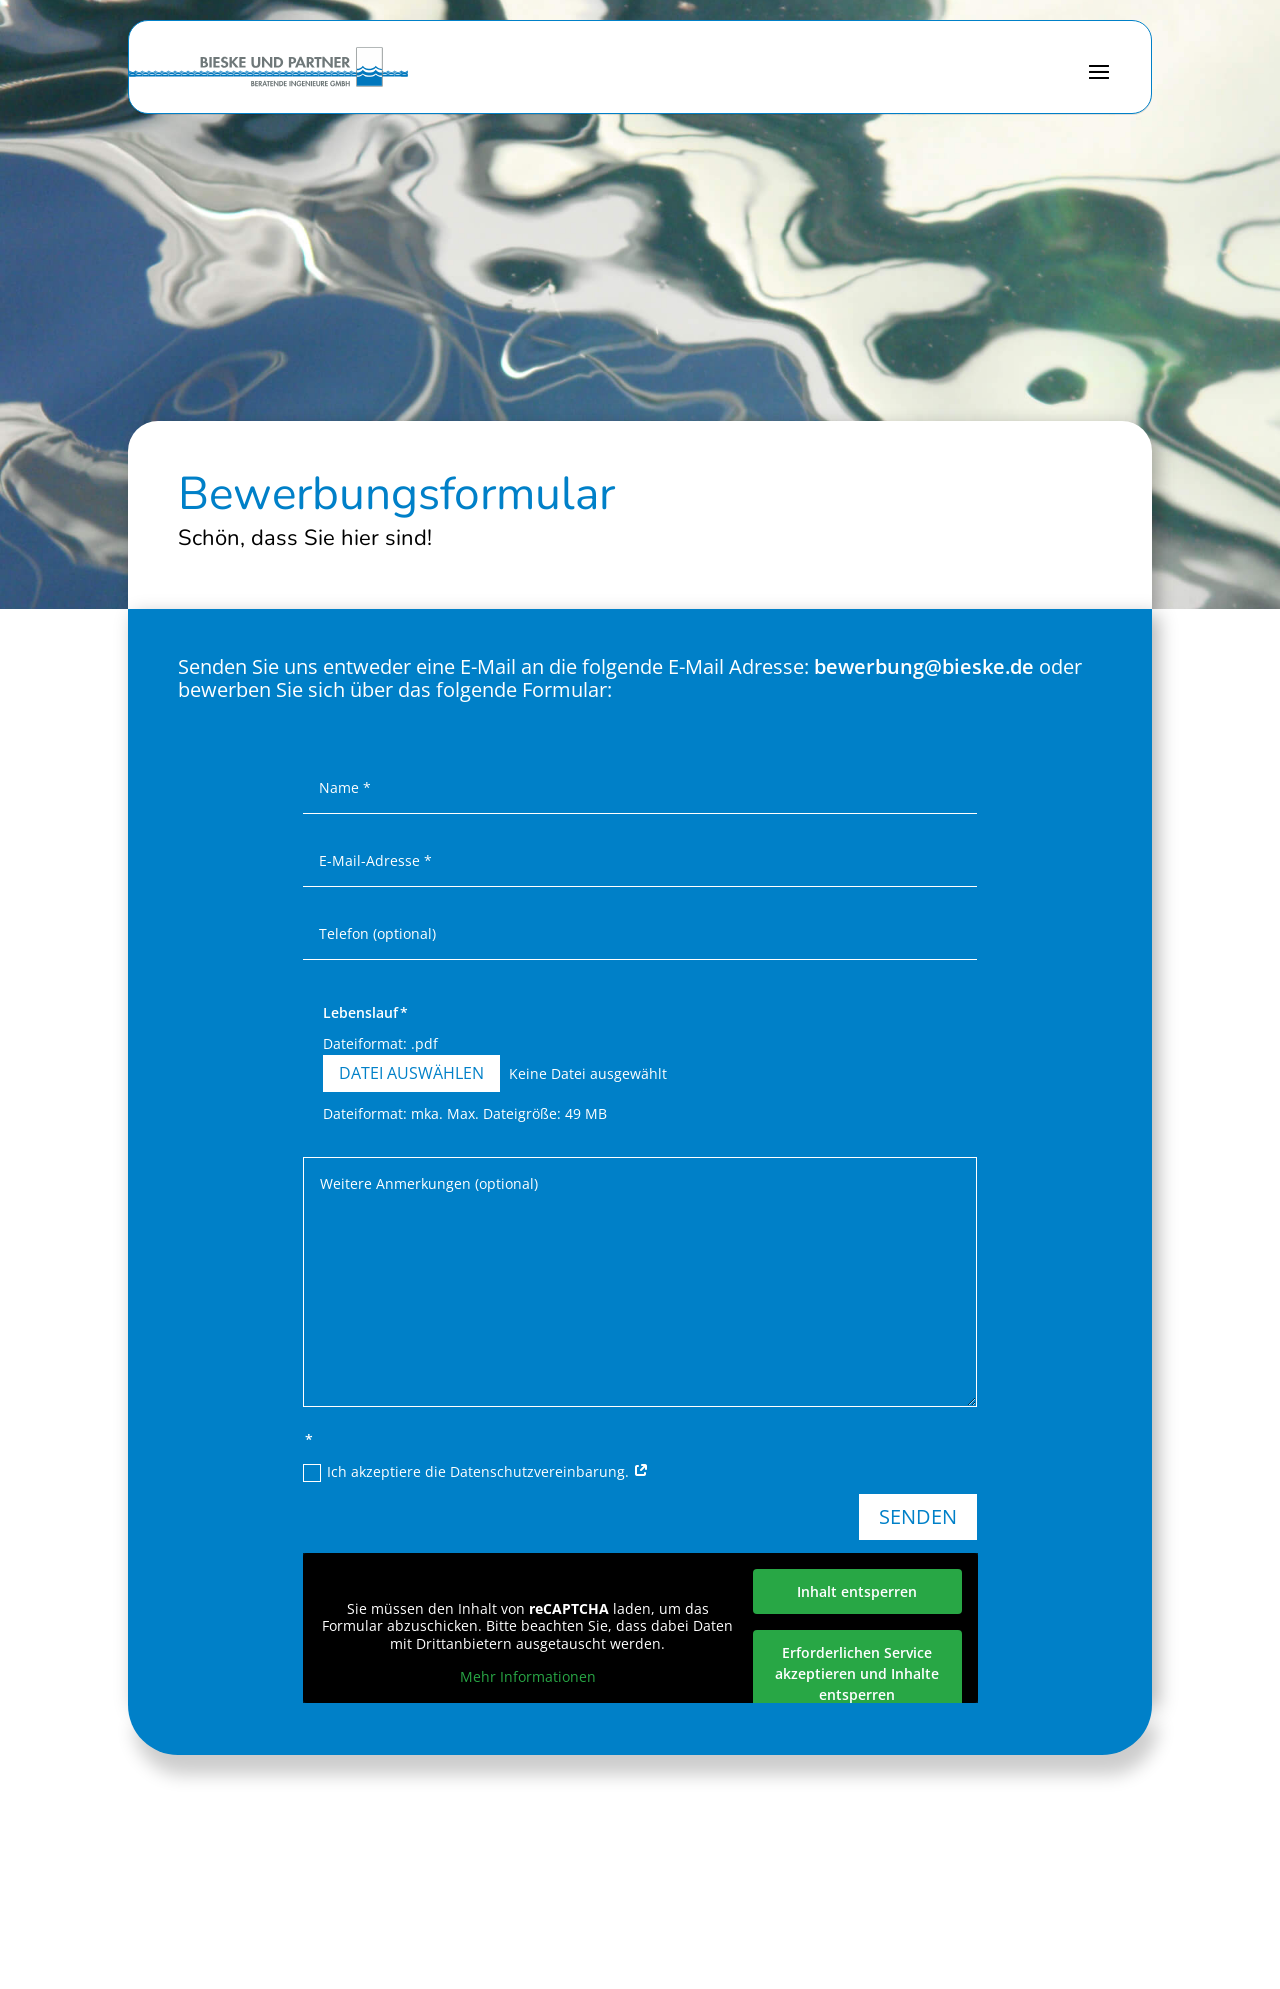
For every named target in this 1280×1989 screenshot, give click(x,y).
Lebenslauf (360, 1012)
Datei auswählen (411, 1073)
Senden (918, 1516)
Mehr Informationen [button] (528, 1677)
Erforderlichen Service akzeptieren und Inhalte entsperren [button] (857, 1673)
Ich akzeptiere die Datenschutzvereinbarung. (476, 1472)
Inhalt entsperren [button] (857, 1591)
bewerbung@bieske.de (924, 666)
